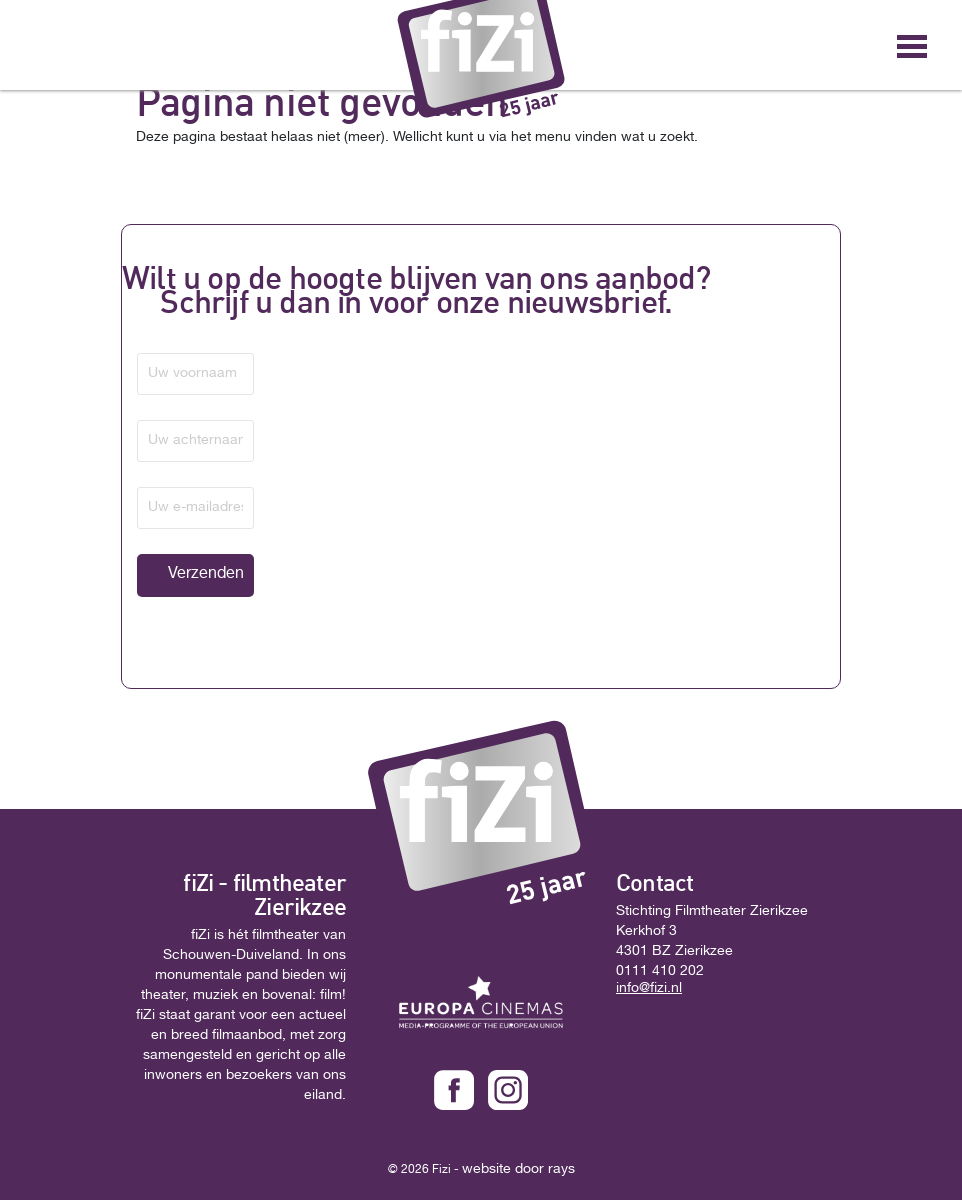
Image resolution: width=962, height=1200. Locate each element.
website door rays (518, 1170)
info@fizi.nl (649, 989)
